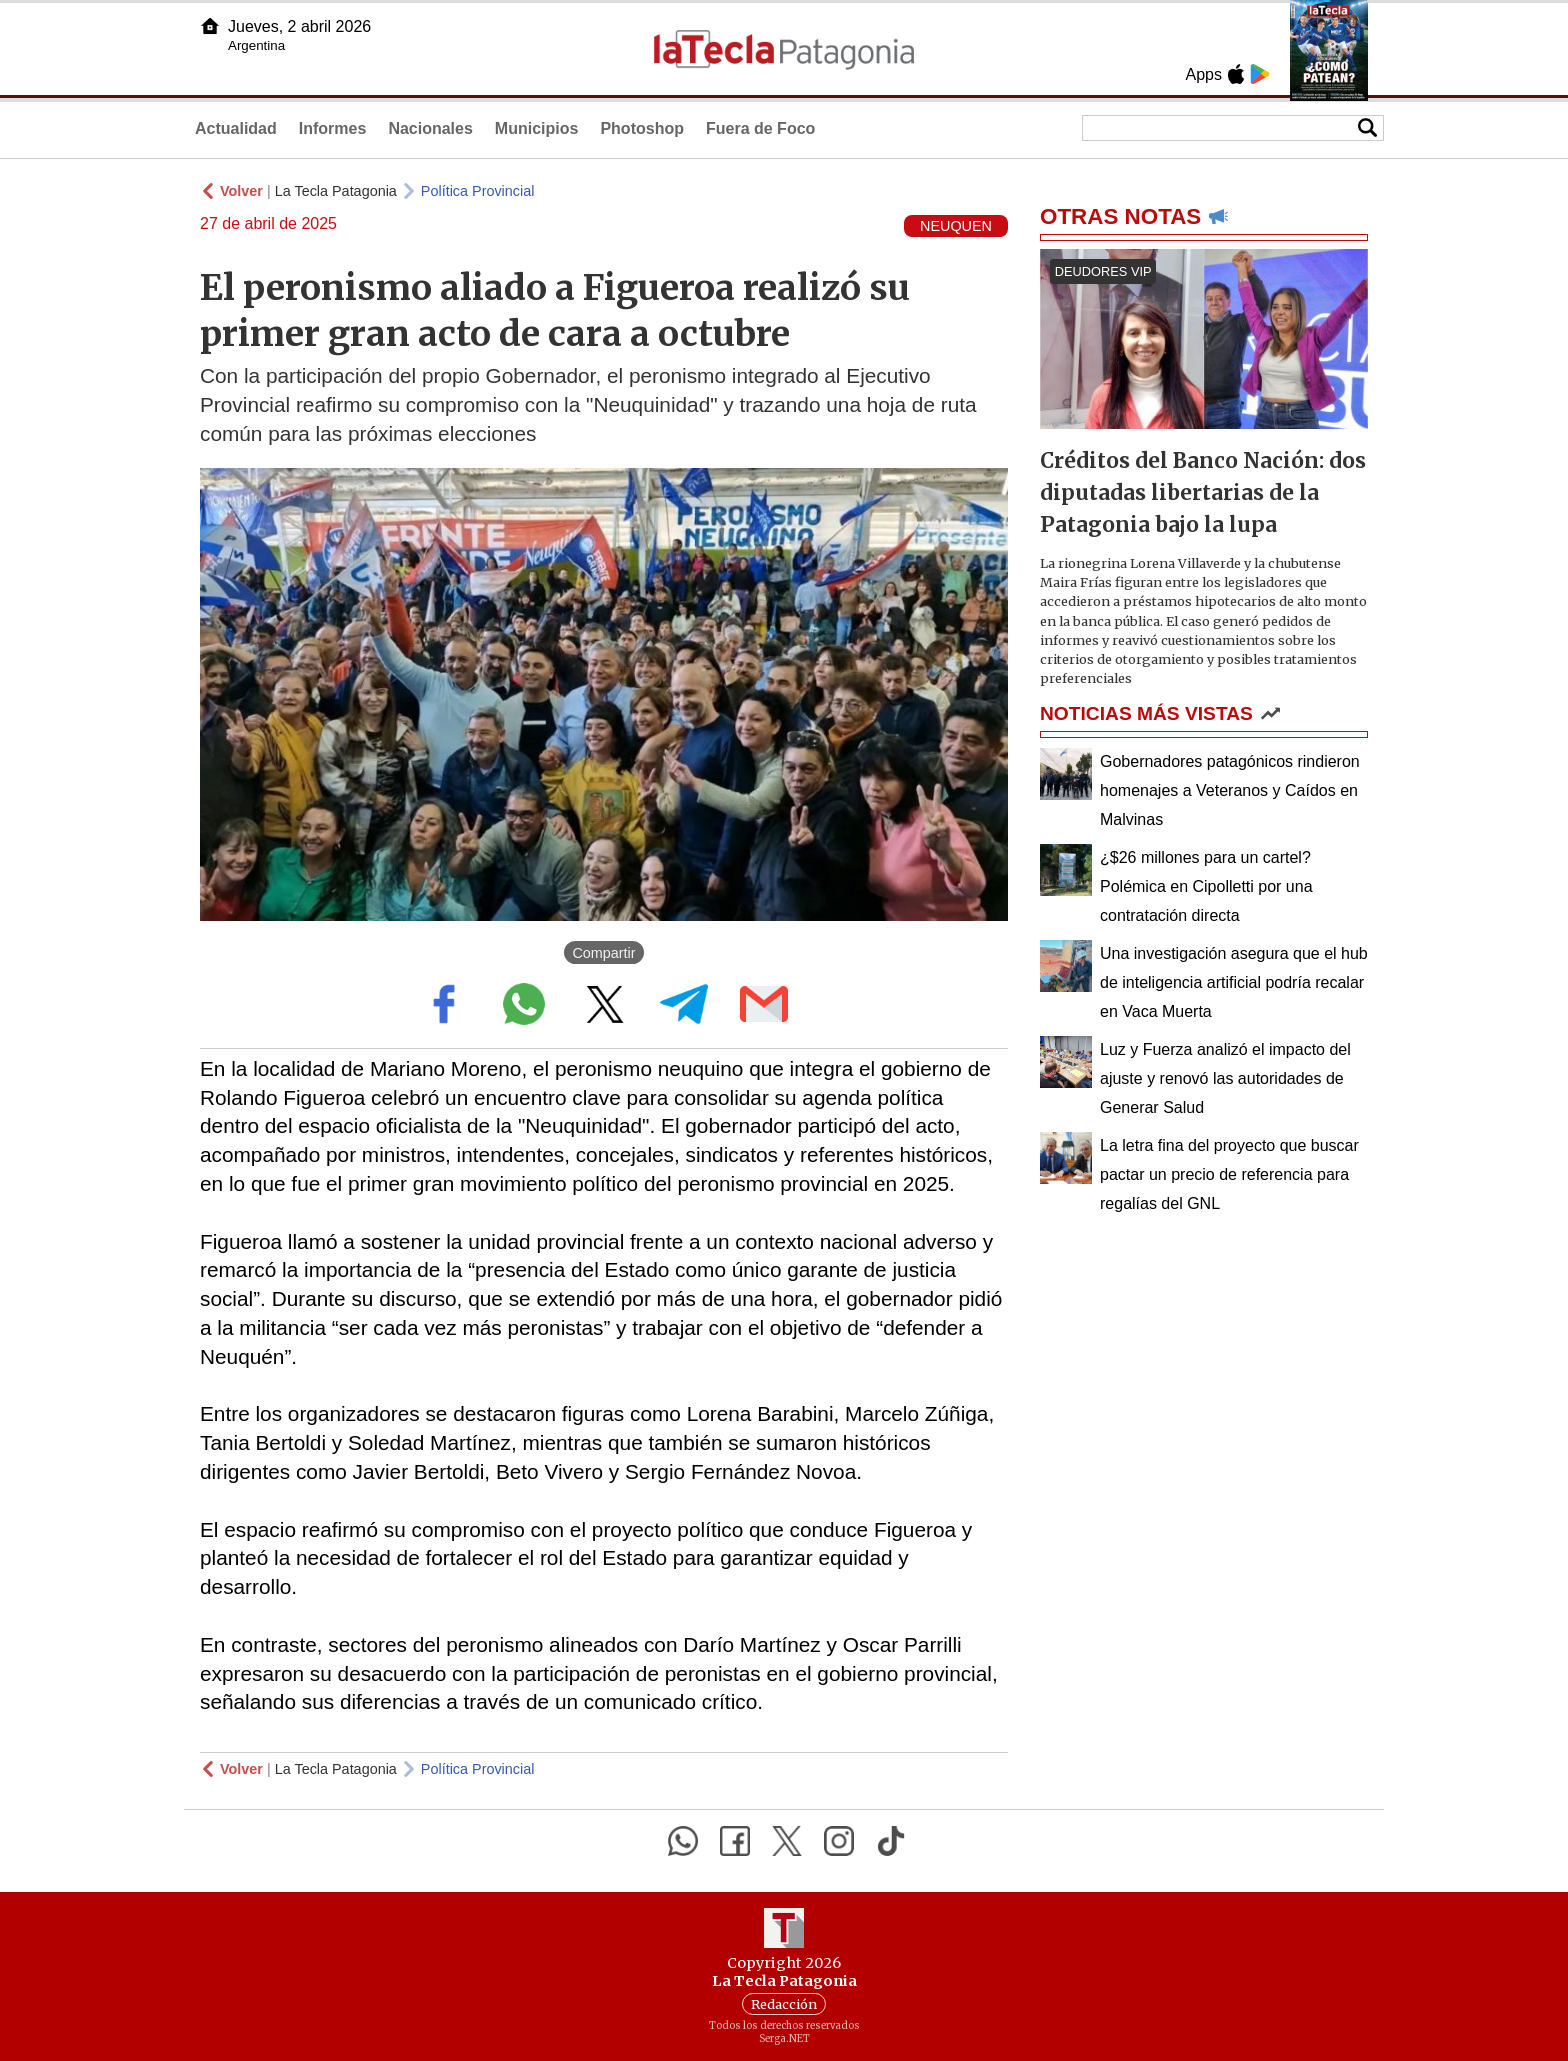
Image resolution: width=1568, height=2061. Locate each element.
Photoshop (642, 128)
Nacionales (430, 128)
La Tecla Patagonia (336, 191)
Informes (333, 128)
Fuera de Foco (760, 128)
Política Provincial (478, 191)
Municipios (537, 128)
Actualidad (236, 128)
